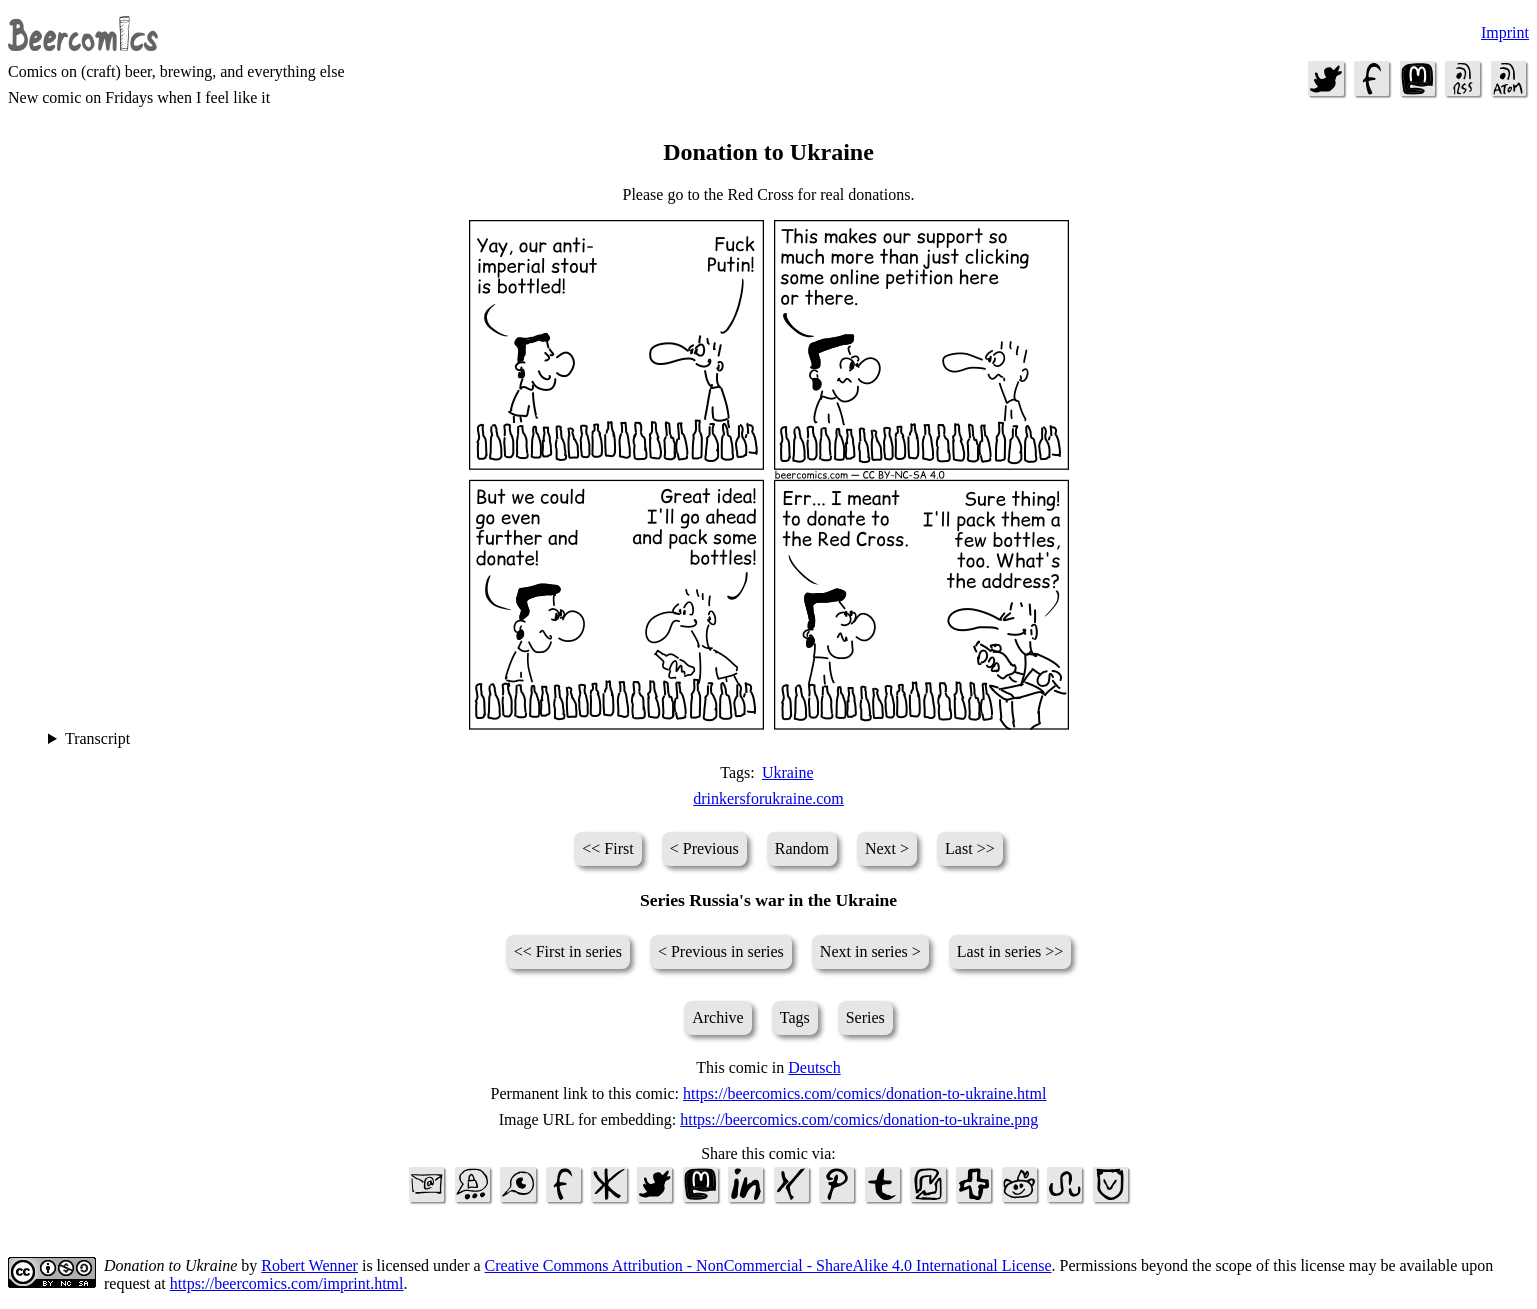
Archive (718, 1017)
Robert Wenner (309, 1265)
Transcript (97, 738)
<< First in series (568, 951)
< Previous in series (721, 951)
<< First (607, 848)
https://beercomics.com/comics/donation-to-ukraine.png (859, 1119)
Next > (887, 848)
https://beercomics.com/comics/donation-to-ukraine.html (864, 1093)
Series (865, 1017)
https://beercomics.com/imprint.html (287, 1283)
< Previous (704, 848)
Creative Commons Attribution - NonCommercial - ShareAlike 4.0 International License (768, 1265)
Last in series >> (1010, 951)
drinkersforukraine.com (768, 798)
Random (802, 848)
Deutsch (814, 1067)
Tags (795, 1017)
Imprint (1505, 32)
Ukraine (788, 772)
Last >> (970, 848)
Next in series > (870, 951)
